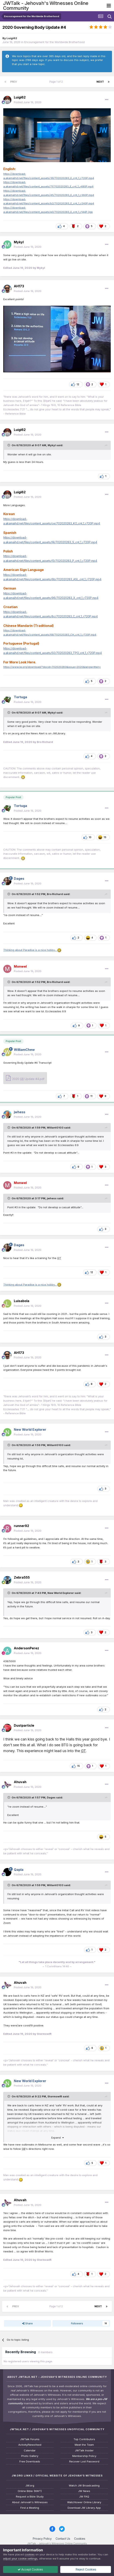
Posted (27, 102)
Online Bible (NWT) (30, 2491)
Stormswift (54, 2096)
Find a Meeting (29, 2507)
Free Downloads (29, 2461)
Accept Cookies (30, 2569)
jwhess (52, 1198)
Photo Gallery (29, 2456)
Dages (51, 1797)
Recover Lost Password (84, 2461)
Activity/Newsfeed (29, 2444)
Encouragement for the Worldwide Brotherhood (54, 42)
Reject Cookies (85, 2569)
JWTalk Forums (29, 2439)
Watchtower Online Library (84, 2502)
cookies (30, 2554)
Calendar (30, 2450)
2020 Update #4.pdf (28, 1079)
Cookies (79, 2538)
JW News (84, 2491)
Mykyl (52, 445)
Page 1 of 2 (56, 81)
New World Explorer (60, 1593)
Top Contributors (84, 2439)
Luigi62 (12, 38)
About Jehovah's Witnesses (30, 2502)
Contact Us (63, 2538)
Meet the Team (84, 2444)
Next (100, 81)
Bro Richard (55, 894)
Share (27, 2323)
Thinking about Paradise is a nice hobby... (30, 950)
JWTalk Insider (84, 2450)
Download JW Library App (84, 2507)
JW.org (29, 2485)
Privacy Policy (42, 2538)
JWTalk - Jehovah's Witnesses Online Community (45, 5)
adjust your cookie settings (20, 2558)
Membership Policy (84, 2456)
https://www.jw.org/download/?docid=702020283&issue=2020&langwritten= (52, 666)
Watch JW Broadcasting (84, 2485)
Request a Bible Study (30, 2496)
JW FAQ (84, 2496)
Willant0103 (55, 1127)
